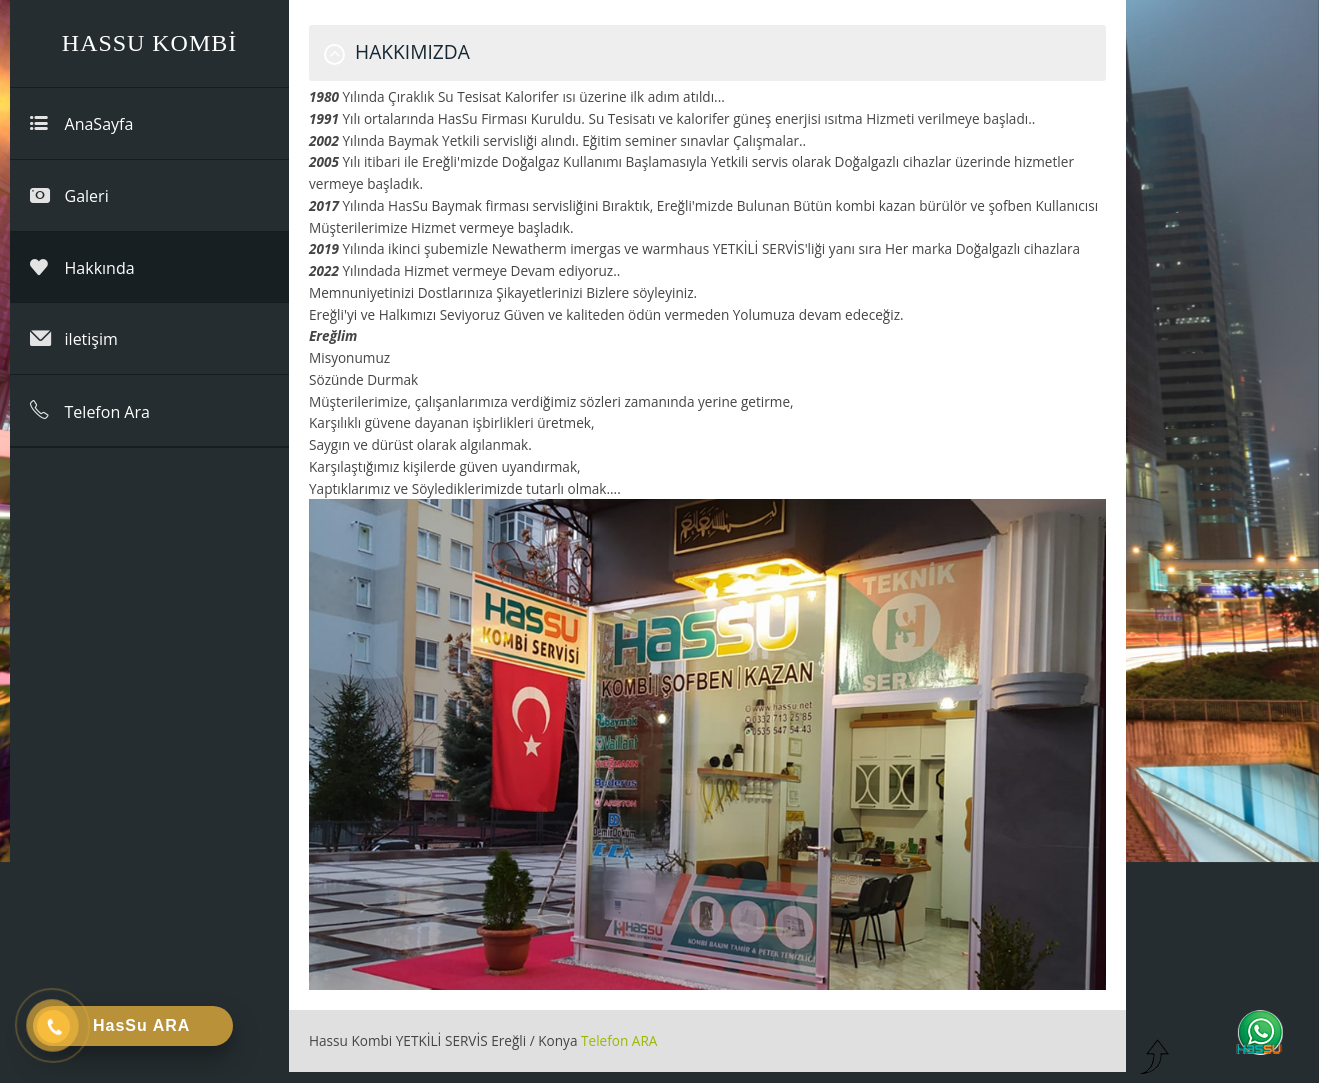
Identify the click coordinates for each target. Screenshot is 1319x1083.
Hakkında (82, 267)
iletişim (74, 338)
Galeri (69, 195)
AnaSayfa (81, 123)
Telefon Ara (90, 410)
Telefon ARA (619, 1040)
